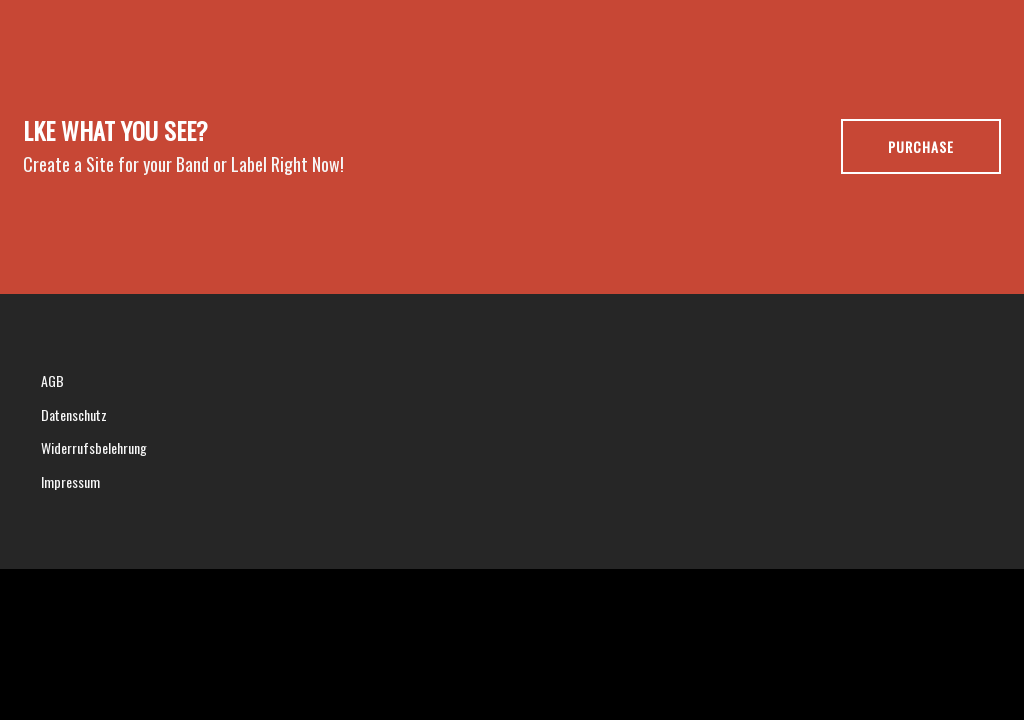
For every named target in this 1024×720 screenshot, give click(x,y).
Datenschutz (74, 414)
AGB (52, 380)
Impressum (70, 481)
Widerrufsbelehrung (94, 447)
